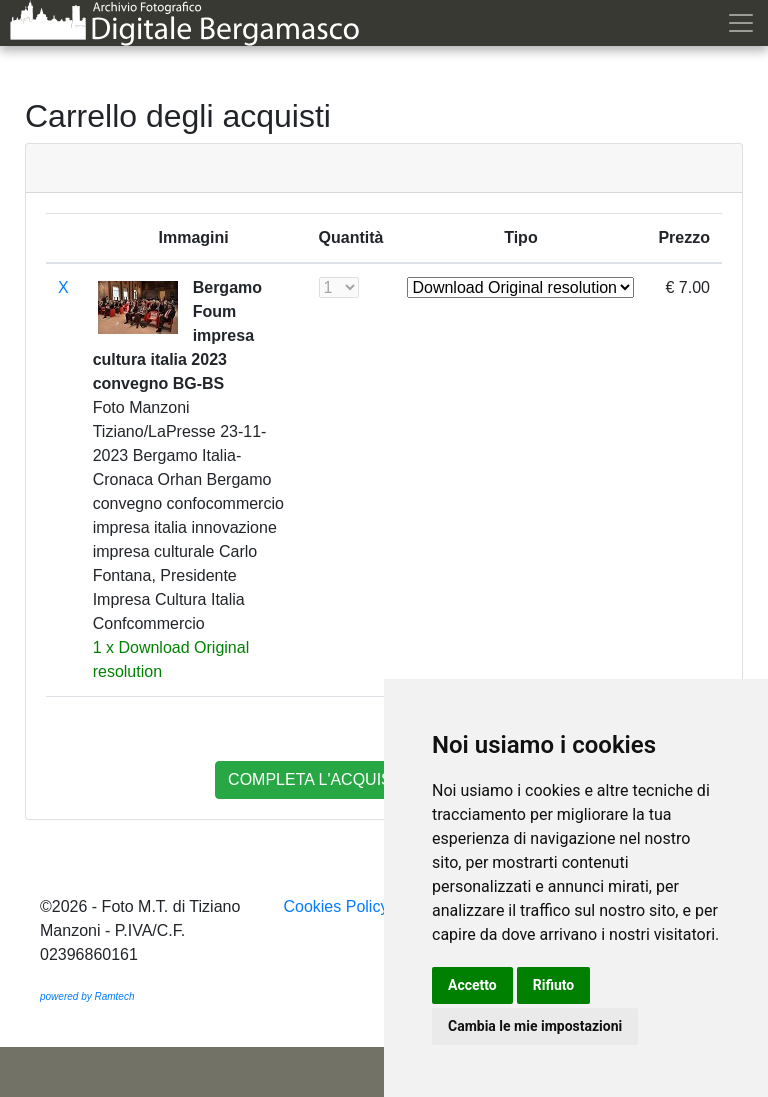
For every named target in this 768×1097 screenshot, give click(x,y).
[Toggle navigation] (745, 23)
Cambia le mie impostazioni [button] (535, 1026)
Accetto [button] (472, 985)
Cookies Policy (335, 906)
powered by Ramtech (87, 996)
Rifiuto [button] (554, 985)
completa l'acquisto (321, 779)
